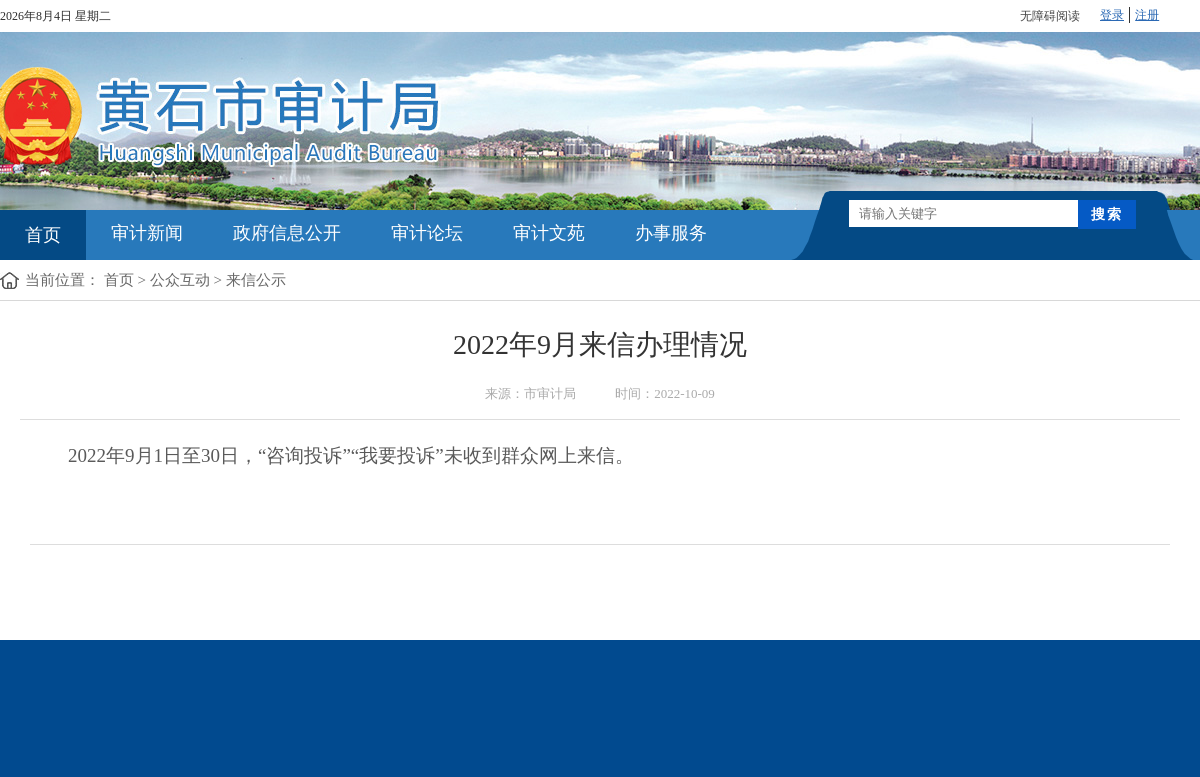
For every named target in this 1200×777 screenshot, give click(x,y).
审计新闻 (147, 233)
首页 (43, 235)
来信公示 (256, 280)
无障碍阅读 (1050, 16)
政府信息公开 (287, 233)
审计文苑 (549, 233)
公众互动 (180, 280)
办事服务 (671, 233)
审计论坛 (427, 233)
